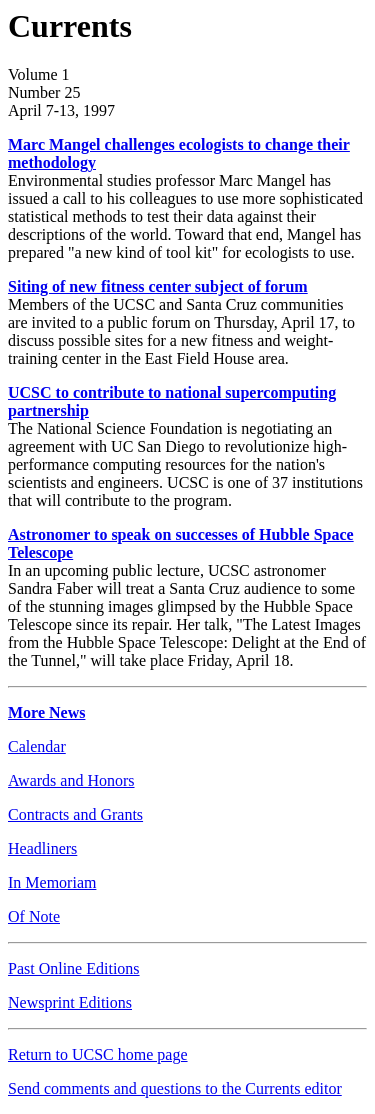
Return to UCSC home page (98, 1054)
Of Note (34, 916)
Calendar (37, 746)
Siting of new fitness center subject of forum (158, 286)
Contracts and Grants (75, 814)
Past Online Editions (74, 968)
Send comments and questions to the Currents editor (175, 1088)
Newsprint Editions (70, 1002)
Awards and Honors (71, 780)
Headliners (42, 848)
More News (46, 712)
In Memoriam (52, 882)
